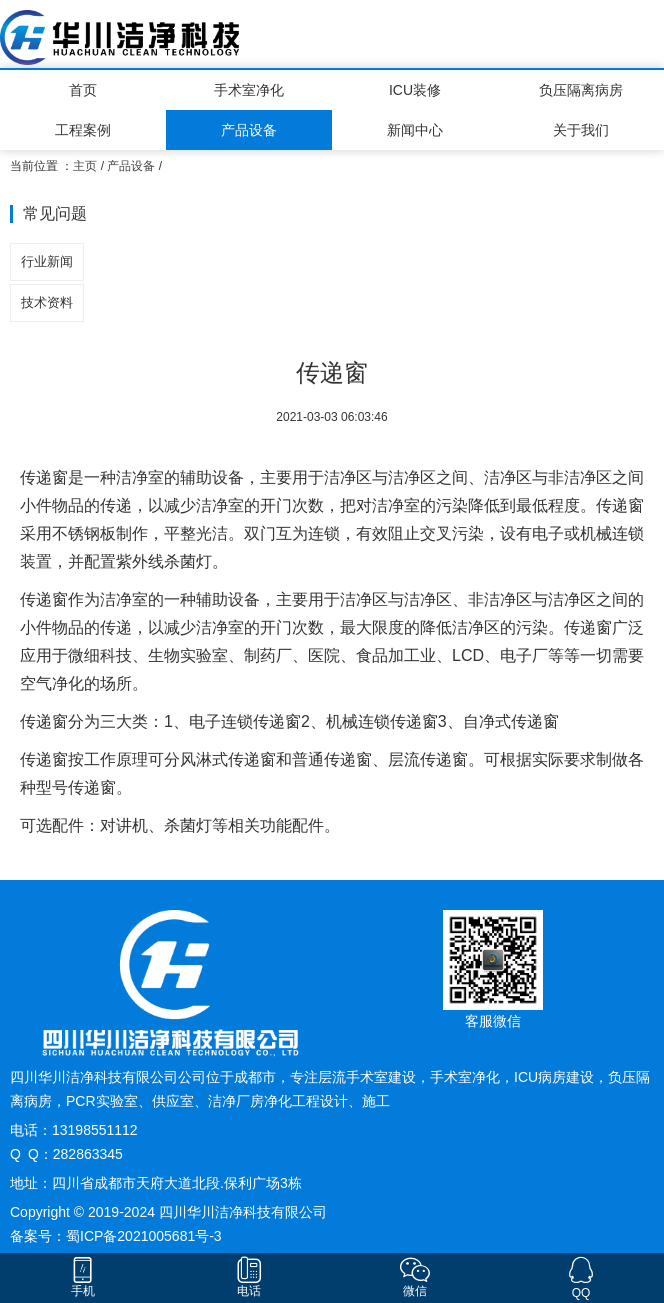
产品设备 (249, 130)
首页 (83, 90)
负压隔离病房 (581, 90)
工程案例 (83, 130)
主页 (85, 166)
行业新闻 (47, 261)
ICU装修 (415, 90)
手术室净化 (249, 90)
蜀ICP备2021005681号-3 (144, 1236)
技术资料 (47, 302)
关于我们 (581, 130)
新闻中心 (415, 130)
